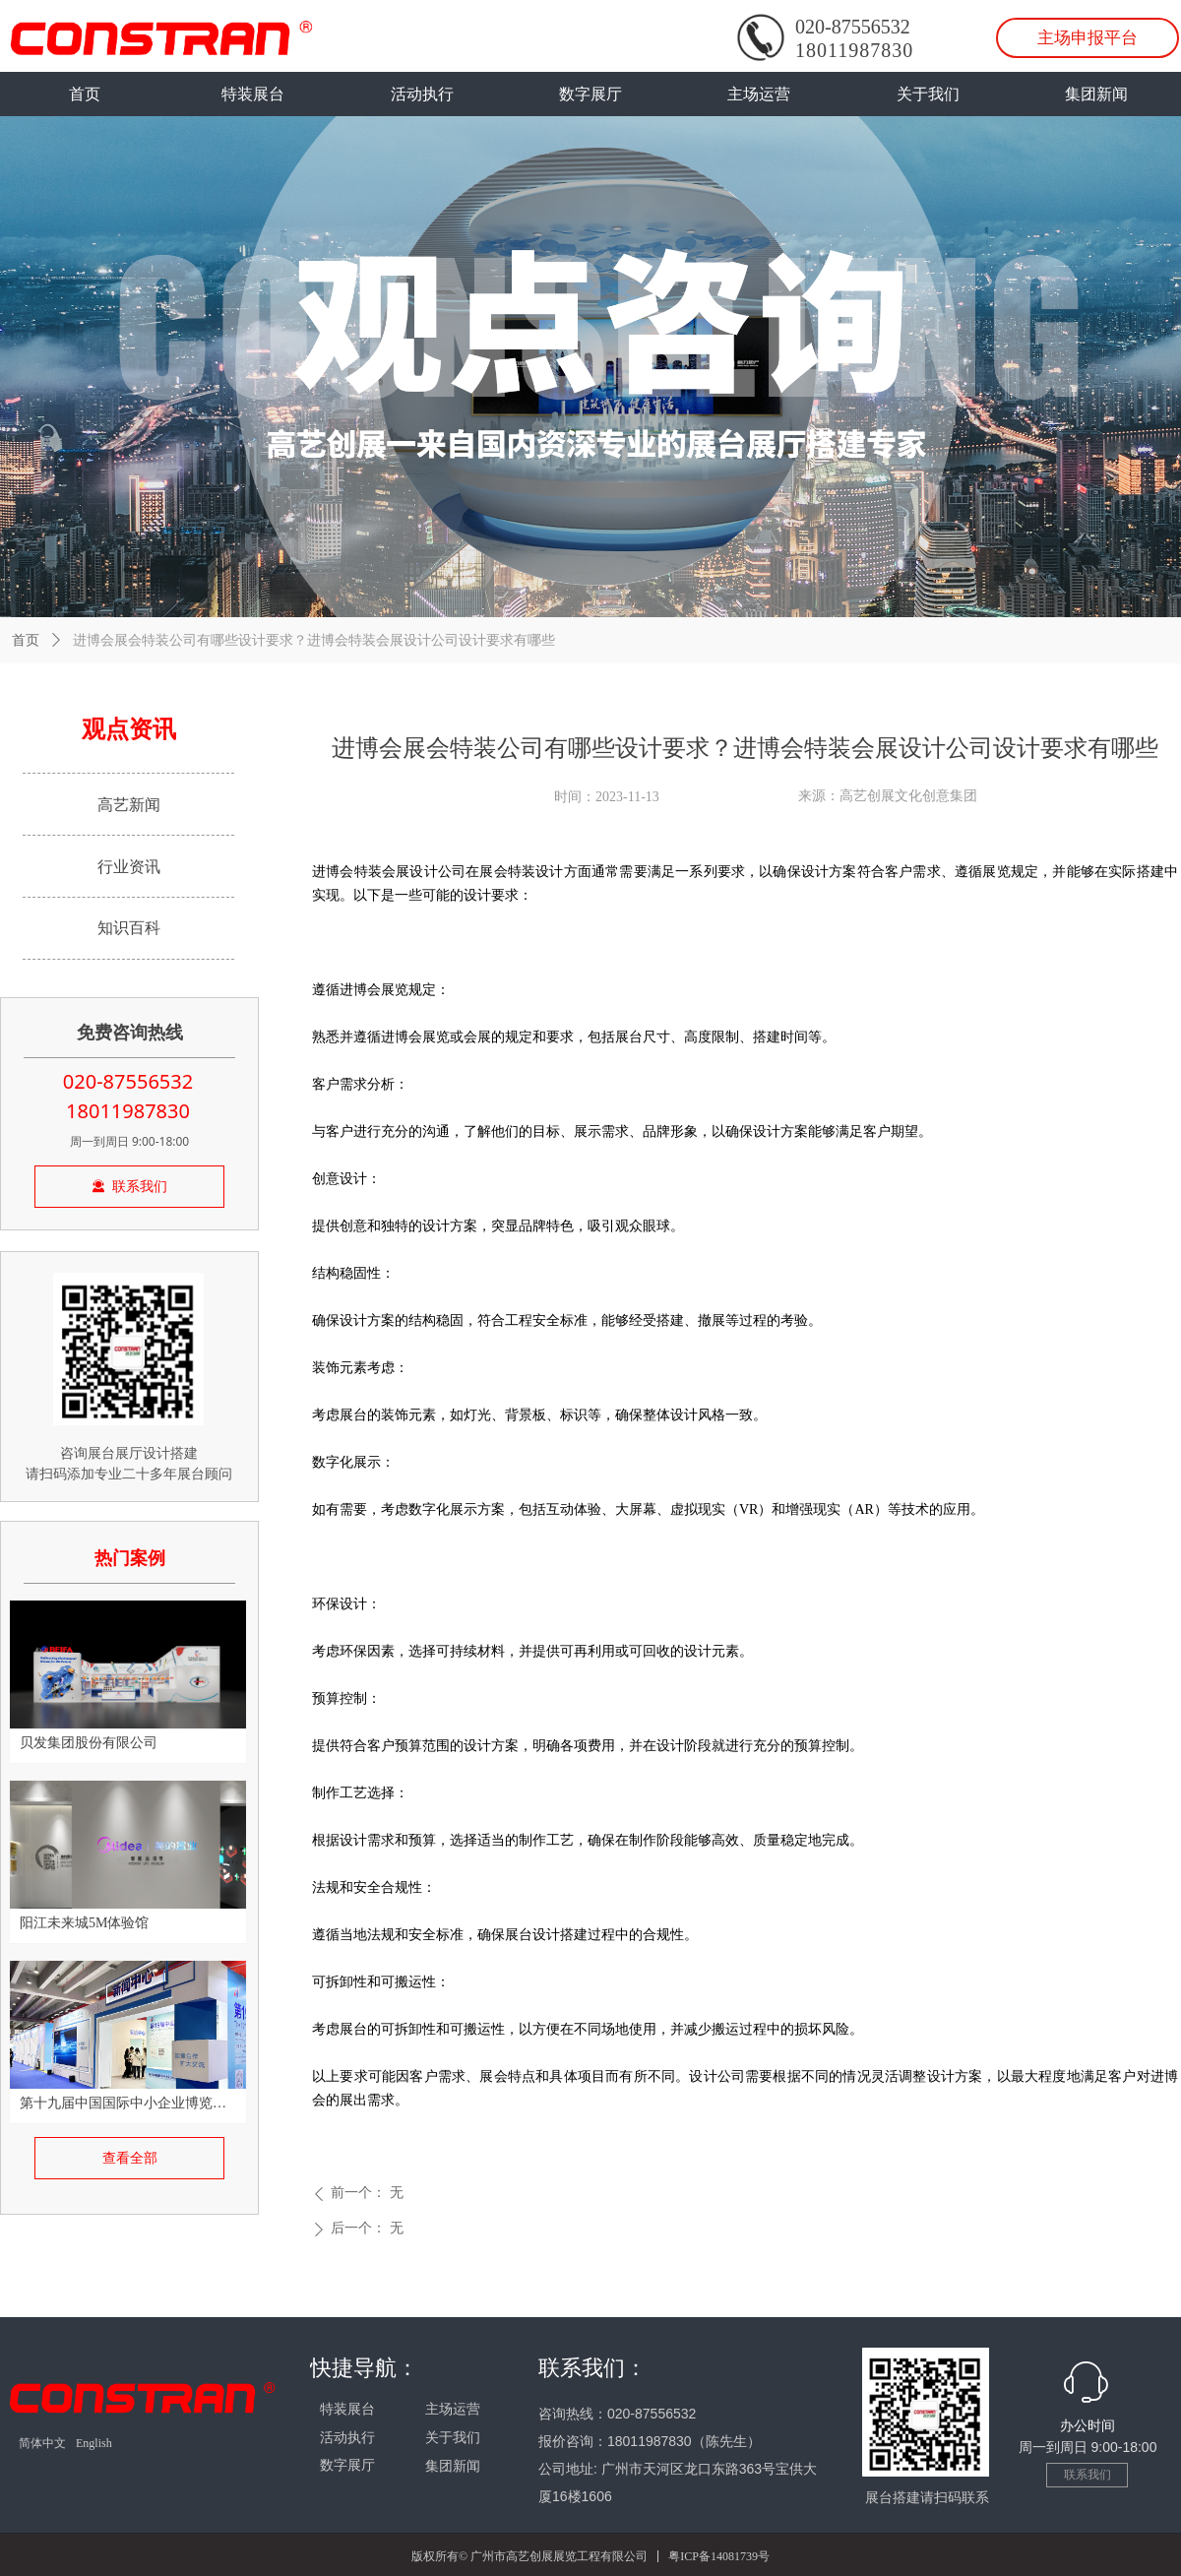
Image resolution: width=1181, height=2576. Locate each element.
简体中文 (42, 2443)
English (94, 2443)
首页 (25, 640)
